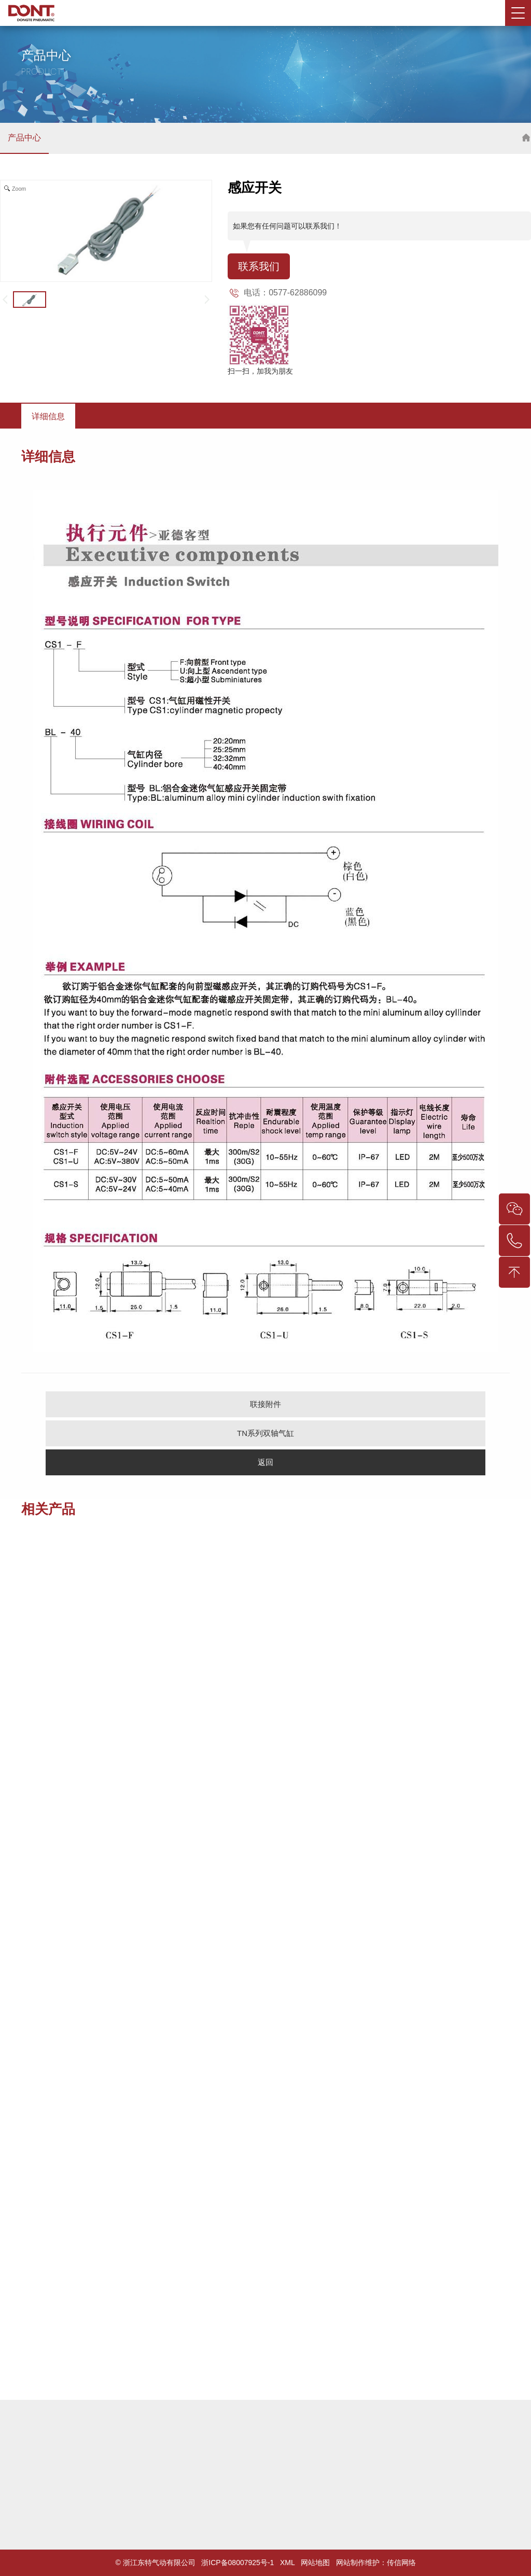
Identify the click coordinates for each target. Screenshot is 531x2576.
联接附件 (265, 1404)
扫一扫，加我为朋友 (260, 371)
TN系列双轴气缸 (265, 1433)
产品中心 (24, 137)
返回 (265, 1462)
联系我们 (259, 266)
